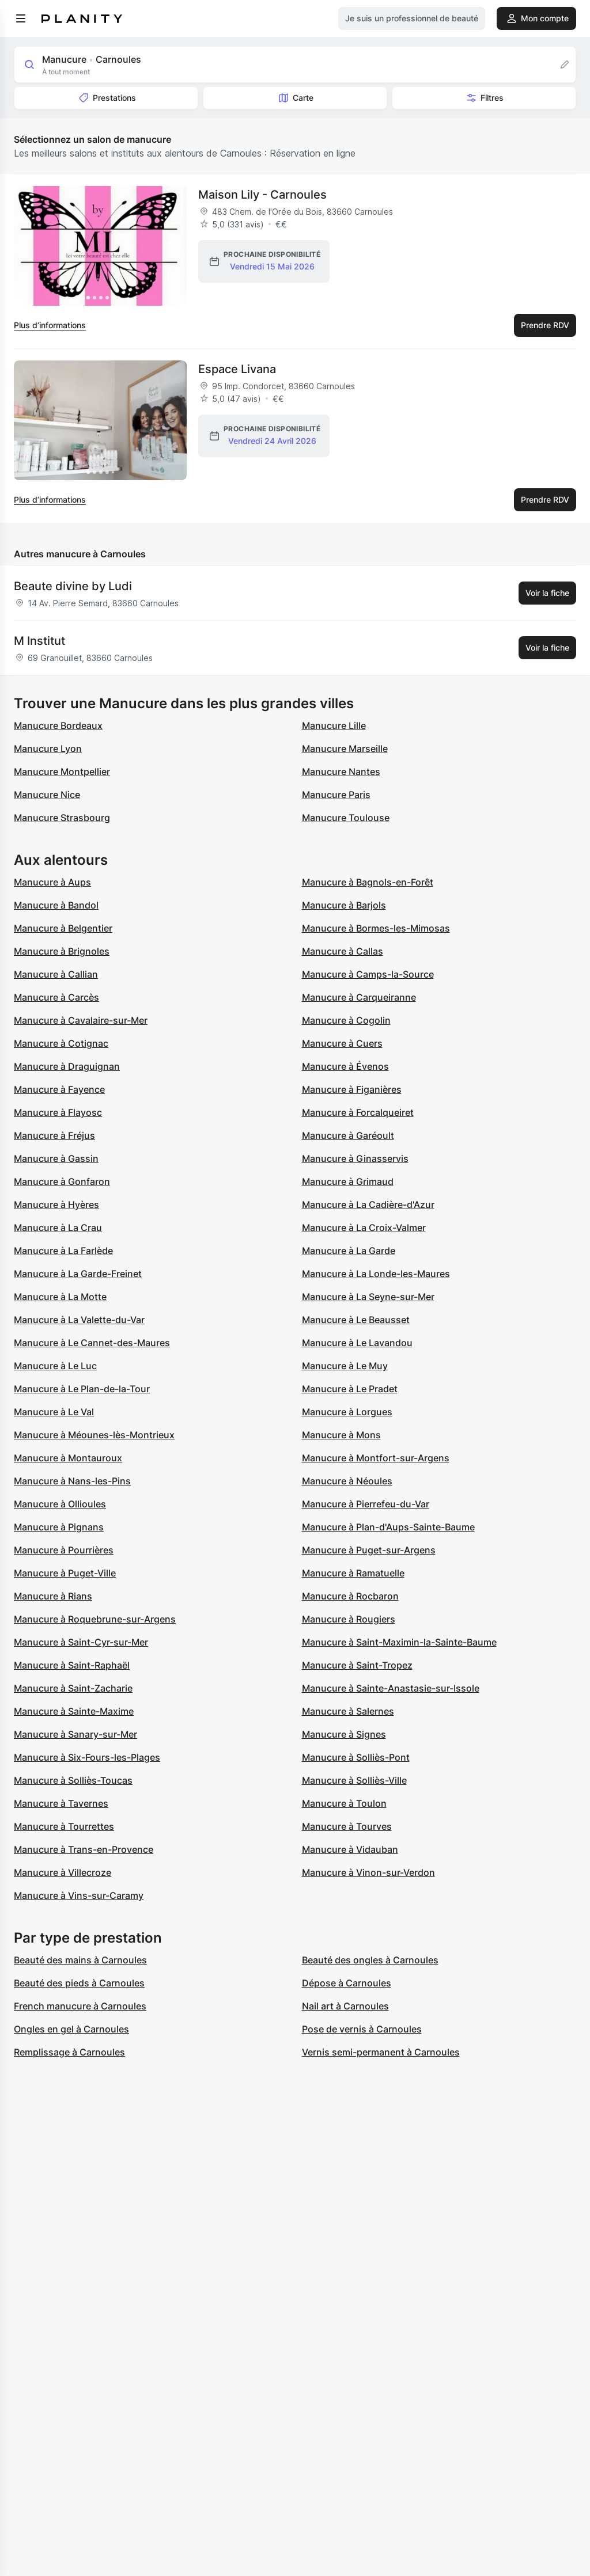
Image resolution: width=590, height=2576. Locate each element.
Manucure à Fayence (59, 1089)
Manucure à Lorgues (347, 1412)
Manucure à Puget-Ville (65, 1573)
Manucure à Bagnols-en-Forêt (367, 882)
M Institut (39, 641)
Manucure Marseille (345, 748)
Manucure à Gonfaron (62, 1181)
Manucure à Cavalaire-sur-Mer (81, 1020)
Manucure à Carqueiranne (359, 997)
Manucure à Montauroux (68, 1458)
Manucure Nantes (341, 771)
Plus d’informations (50, 325)
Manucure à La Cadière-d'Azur (368, 1204)
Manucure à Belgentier (63, 928)
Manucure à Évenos (345, 1066)
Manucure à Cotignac (61, 1043)
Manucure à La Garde (348, 1250)
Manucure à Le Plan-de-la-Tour (82, 1389)
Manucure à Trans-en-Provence (83, 1849)
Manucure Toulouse (345, 817)
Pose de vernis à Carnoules (362, 2029)
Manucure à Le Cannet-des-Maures (92, 1342)
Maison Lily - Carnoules (262, 195)
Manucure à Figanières (352, 1089)
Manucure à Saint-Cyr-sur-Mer (81, 1642)
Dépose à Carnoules (346, 1983)
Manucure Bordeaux (58, 725)
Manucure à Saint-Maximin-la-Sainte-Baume (399, 1642)
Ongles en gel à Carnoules (71, 2029)
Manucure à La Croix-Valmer (364, 1227)
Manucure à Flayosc (58, 1112)
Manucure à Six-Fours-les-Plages (87, 1757)
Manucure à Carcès (56, 997)
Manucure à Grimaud (348, 1181)
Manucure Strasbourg (62, 817)
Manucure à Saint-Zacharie (73, 1688)
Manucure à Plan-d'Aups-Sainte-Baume (388, 1527)
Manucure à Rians (53, 1596)
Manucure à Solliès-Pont (356, 1757)
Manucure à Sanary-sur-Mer (75, 1734)
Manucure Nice (47, 794)
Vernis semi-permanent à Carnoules (381, 2052)
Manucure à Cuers (342, 1043)
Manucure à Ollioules (60, 1504)
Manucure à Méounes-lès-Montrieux (94, 1435)
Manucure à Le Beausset (356, 1319)
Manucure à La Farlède (63, 1250)
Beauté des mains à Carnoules (80, 1960)
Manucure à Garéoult (348, 1135)
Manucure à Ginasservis (355, 1158)
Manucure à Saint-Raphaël (72, 1665)
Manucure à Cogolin (346, 1020)
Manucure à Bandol (56, 905)
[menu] (21, 18)
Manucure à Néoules (347, 1481)
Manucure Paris (336, 794)
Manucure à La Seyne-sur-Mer (368, 1296)
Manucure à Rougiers (348, 1619)
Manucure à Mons (341, 1435)
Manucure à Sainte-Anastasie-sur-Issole (390, 1688)
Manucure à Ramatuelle (353, 1573)
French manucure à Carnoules (80, 2006)
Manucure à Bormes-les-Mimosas (376, 928)
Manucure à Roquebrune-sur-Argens (95, 1619)
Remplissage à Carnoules (69, 2052)
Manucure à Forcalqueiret (358, 1112)
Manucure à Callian (56, 974)
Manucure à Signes (344, 1734)
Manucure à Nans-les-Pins (72, 1481)
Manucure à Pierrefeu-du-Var (365, 1504)
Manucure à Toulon (344, 1803)
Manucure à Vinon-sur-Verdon (368, 1872)
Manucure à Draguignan (67, 1066)
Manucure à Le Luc (55, 1365)
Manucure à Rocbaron (350, 1596)
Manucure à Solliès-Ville (354, 1780)
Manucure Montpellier (62, 771)
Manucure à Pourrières (64, 1550)
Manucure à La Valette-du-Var (79, 1319)
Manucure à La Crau (58, 1227)
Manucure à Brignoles (61, 951)
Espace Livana (237, 369)
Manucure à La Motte (60, 1296)
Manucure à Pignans (59, 1527)
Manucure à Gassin (56, 1158)
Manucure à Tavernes (61, 1803)
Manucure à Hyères (56, 1204)
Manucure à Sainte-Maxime (74, 1711)
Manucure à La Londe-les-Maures (376, 1273)
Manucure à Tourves (347, 1826)
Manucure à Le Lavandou (357, 1342)
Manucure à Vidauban (350, 1849)
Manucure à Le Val (54, 1412)
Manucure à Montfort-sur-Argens (375, 1458)
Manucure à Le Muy (345, 1365)
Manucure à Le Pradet (350, 1389)
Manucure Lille (334, 725)
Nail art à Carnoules (345, 2006)
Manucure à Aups (52, 882)
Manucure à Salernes (348, 1711)
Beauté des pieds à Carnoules (79, 1983)
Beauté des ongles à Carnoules (370, 1960)
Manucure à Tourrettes (64, 1826)
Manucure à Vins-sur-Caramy (78, 1895)
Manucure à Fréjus (54, 1135)
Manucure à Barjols (344, 905)
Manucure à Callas (342, 951)
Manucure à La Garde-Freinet (78, 1273)
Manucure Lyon (48, 748)
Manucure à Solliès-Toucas (73, 1780)
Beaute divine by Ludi (73, 586)
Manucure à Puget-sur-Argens (369, 1550)
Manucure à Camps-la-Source (368, 974)
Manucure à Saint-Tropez (357, 1665)
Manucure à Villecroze (62, 1872)
